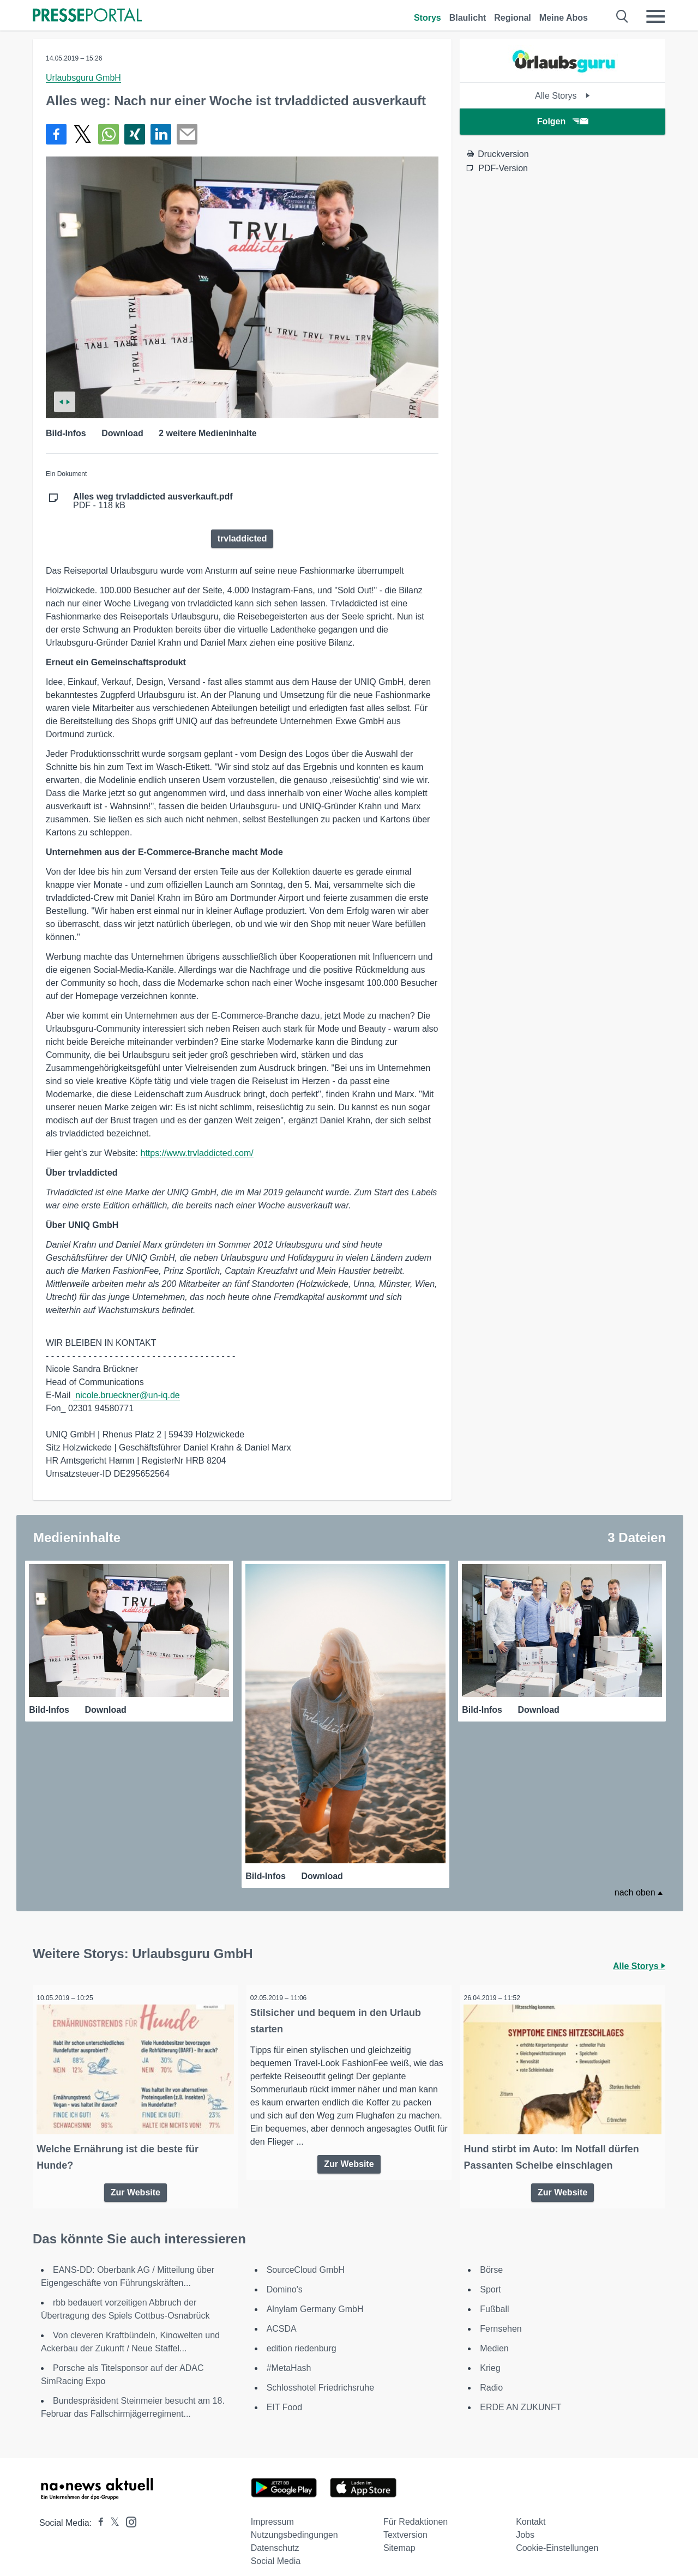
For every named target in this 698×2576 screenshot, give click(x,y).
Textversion (405, 2523)
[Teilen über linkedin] (161, 134)
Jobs (525, 2523)
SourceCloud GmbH (306, 2258)
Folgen (562, 121)
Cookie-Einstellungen (557, 2536)
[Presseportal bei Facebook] (98, 2511)
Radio (491, 2376)
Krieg (490, 2356)
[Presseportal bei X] (111, 2511)
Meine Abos (563, 17)
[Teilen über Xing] (134, 134)
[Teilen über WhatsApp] (108, 134)
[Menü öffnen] (655, 16)
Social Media (276, 2549)
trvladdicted (242, 538)
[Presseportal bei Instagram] (127, 2509)
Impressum (272, 2510)
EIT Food (285, 2395)
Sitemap (399, 2536)
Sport (490, 2278)
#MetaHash (289, 2356)
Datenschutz (275, 2536)
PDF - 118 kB (153, 501)
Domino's (285, 2278)
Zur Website (135, 2178)
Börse (491, 2258)
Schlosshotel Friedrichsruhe (320, 2376)
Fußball (494, 2297)
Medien (494, 2337)
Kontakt (530, 2510)
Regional (512, 17)
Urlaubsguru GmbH (83, 77)
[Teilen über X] (82, 134)
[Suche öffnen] (622, 16)
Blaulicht (467, 17)
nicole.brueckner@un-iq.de (126, 1395)
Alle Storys (562, 95)
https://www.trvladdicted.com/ (197, 1153)
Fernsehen (501, 2317)
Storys (427, 17)
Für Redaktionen (415, 2510)
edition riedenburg (301, 2337)
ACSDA (282, 2317)
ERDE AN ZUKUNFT (520, 2395)
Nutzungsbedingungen (294, 2523)
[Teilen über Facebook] (56, 134)
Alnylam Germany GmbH (315, 2297)
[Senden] (187, 134)
